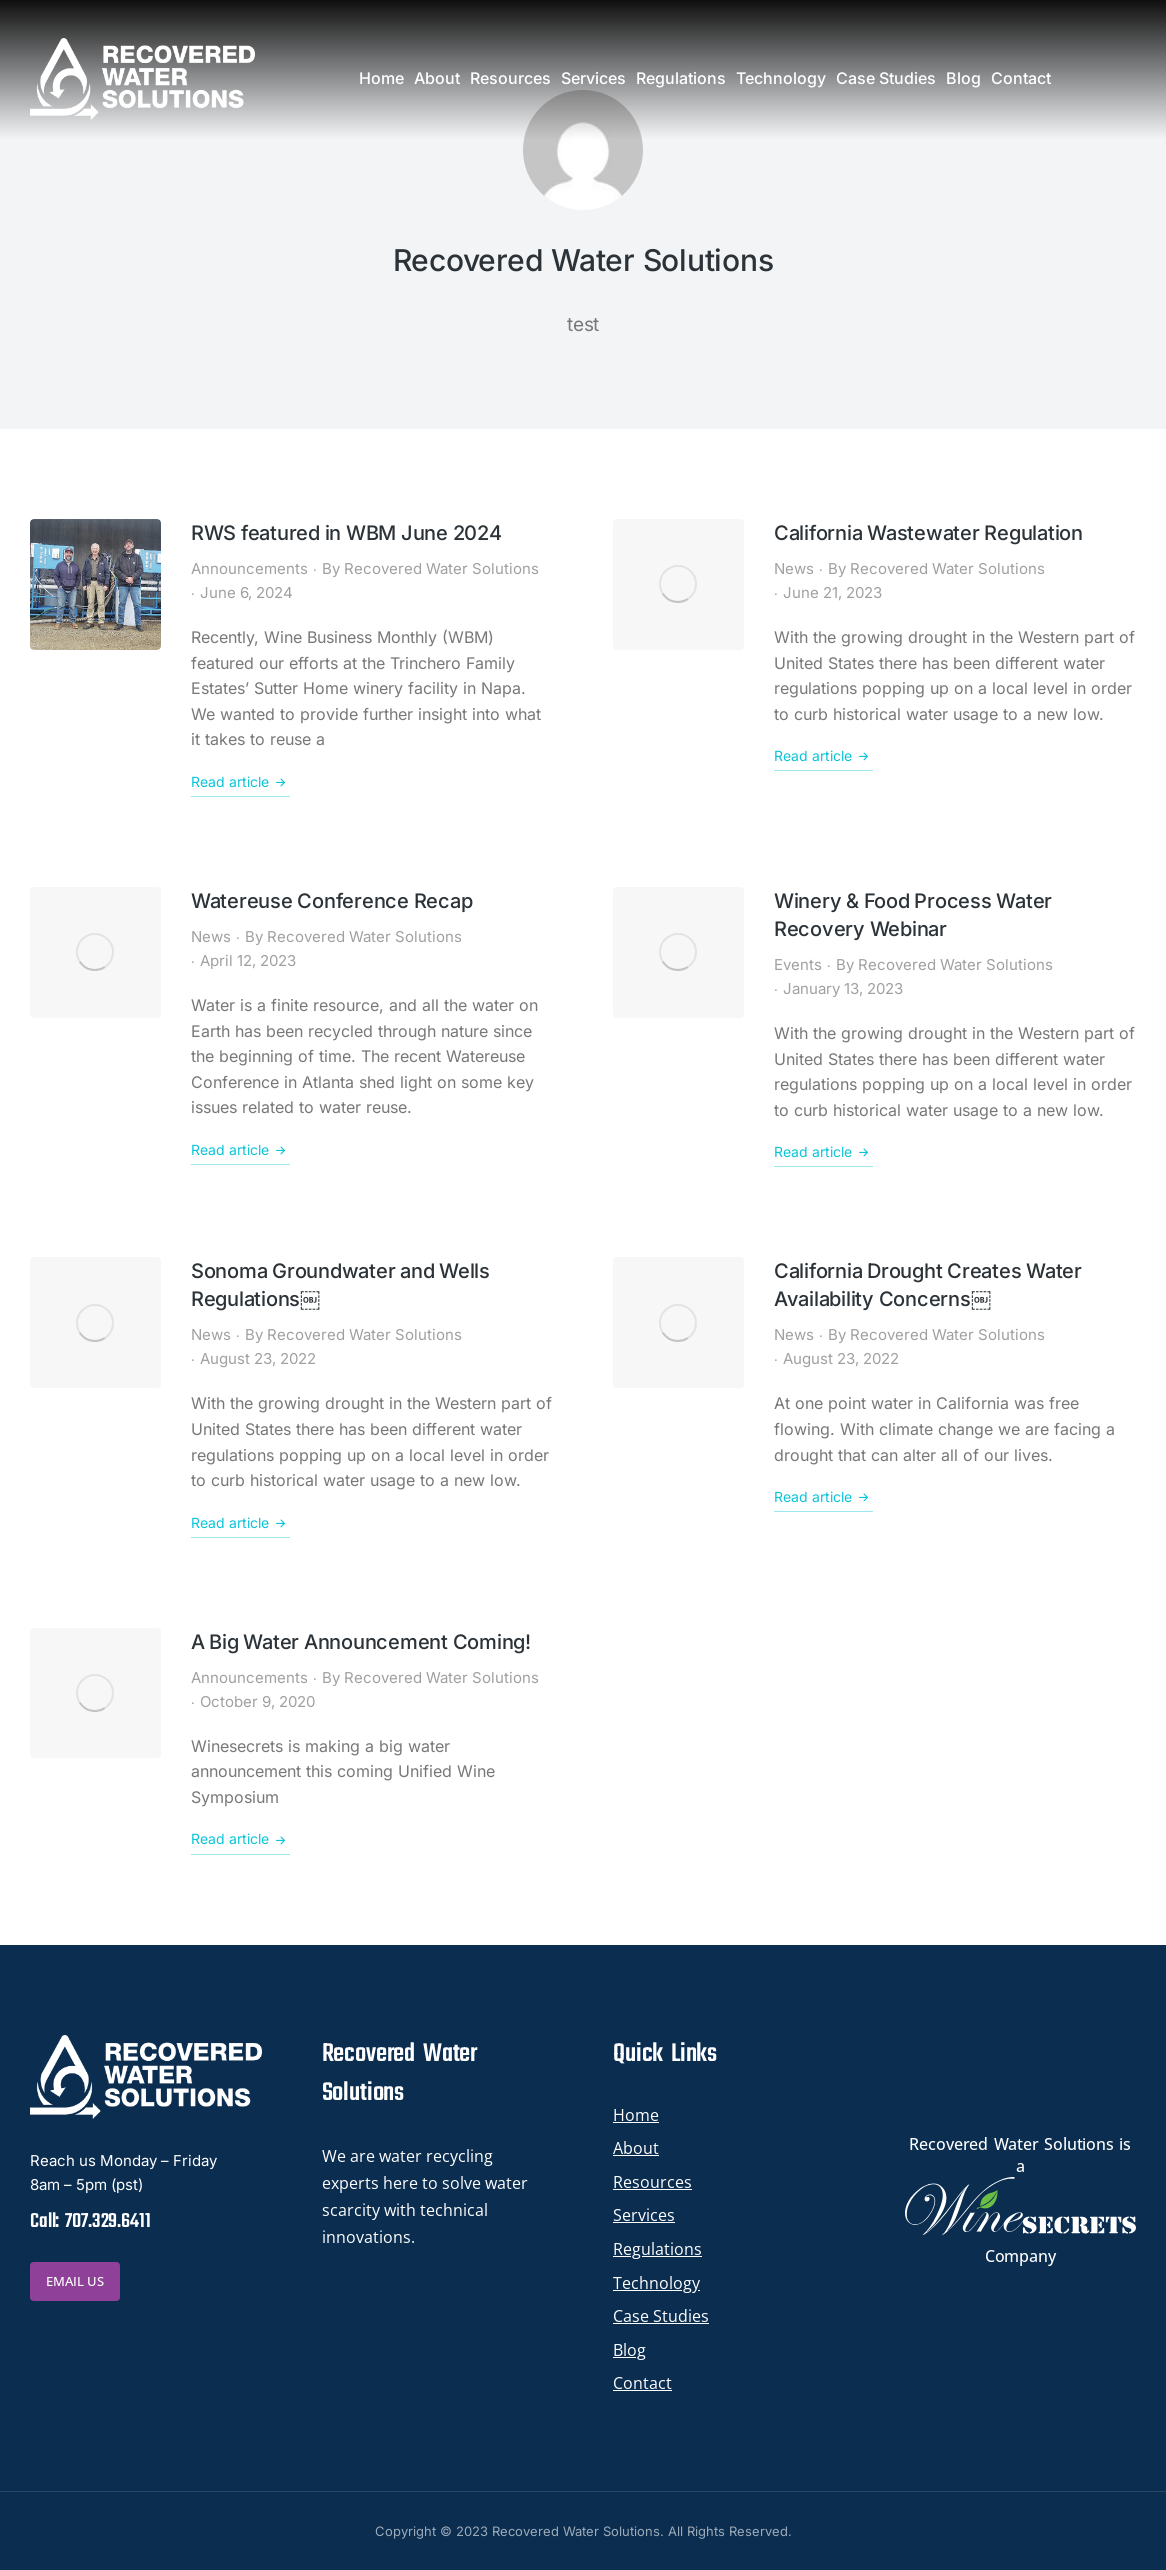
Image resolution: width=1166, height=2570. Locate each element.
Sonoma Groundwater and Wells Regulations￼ (340, 1285)
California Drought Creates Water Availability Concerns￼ (928, 1285)
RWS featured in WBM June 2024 (346, 533)
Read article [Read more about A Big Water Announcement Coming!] (240, 1840)
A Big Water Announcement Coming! (361, 1642)
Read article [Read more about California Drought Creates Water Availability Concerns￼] (823, 1497)
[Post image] (95, 584)
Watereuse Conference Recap (332, 901)
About (636, 2148)
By (430, 568)
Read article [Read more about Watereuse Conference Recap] (240, 1150)
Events (798, 964)
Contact (642, 2383)
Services (644, 2215)
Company (1020, 2256)
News (794, 568)
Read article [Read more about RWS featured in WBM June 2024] (240, 782)
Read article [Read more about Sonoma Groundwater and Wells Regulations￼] (240, 1523)
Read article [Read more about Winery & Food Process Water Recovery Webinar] (823, 1152)
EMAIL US (75, 2281)
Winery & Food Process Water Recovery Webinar (913, 915)
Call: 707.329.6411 (90, 2221)
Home (636, 2115)
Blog (629, 2350)
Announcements (249, 568)
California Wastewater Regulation (928, 533)
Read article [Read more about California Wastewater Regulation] (823, 756)
